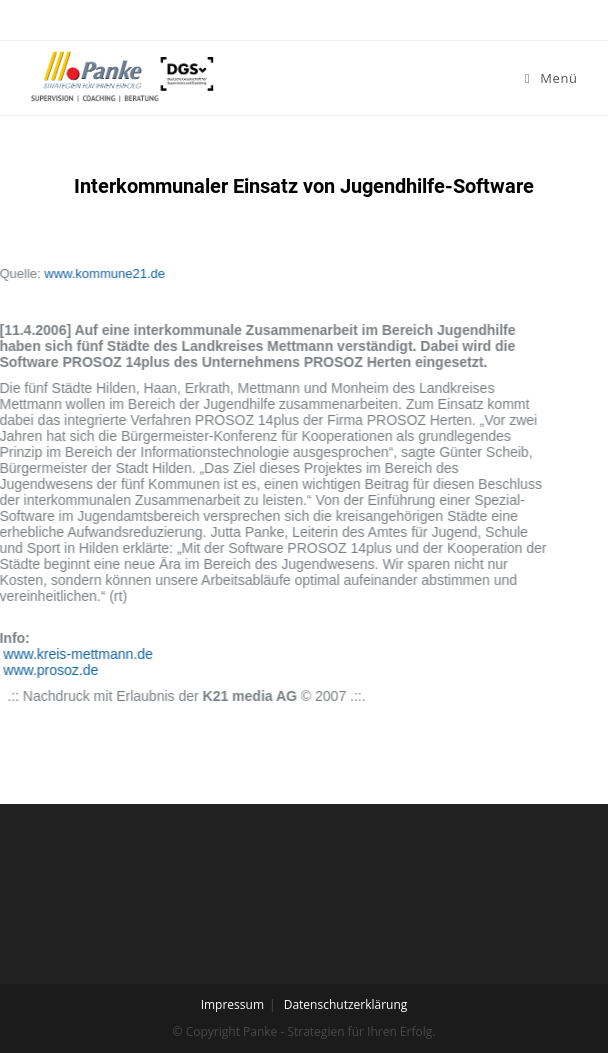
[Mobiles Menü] (551, 78)
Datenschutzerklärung (346, 1004)
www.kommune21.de (62, 273)
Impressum (232, 1004)
